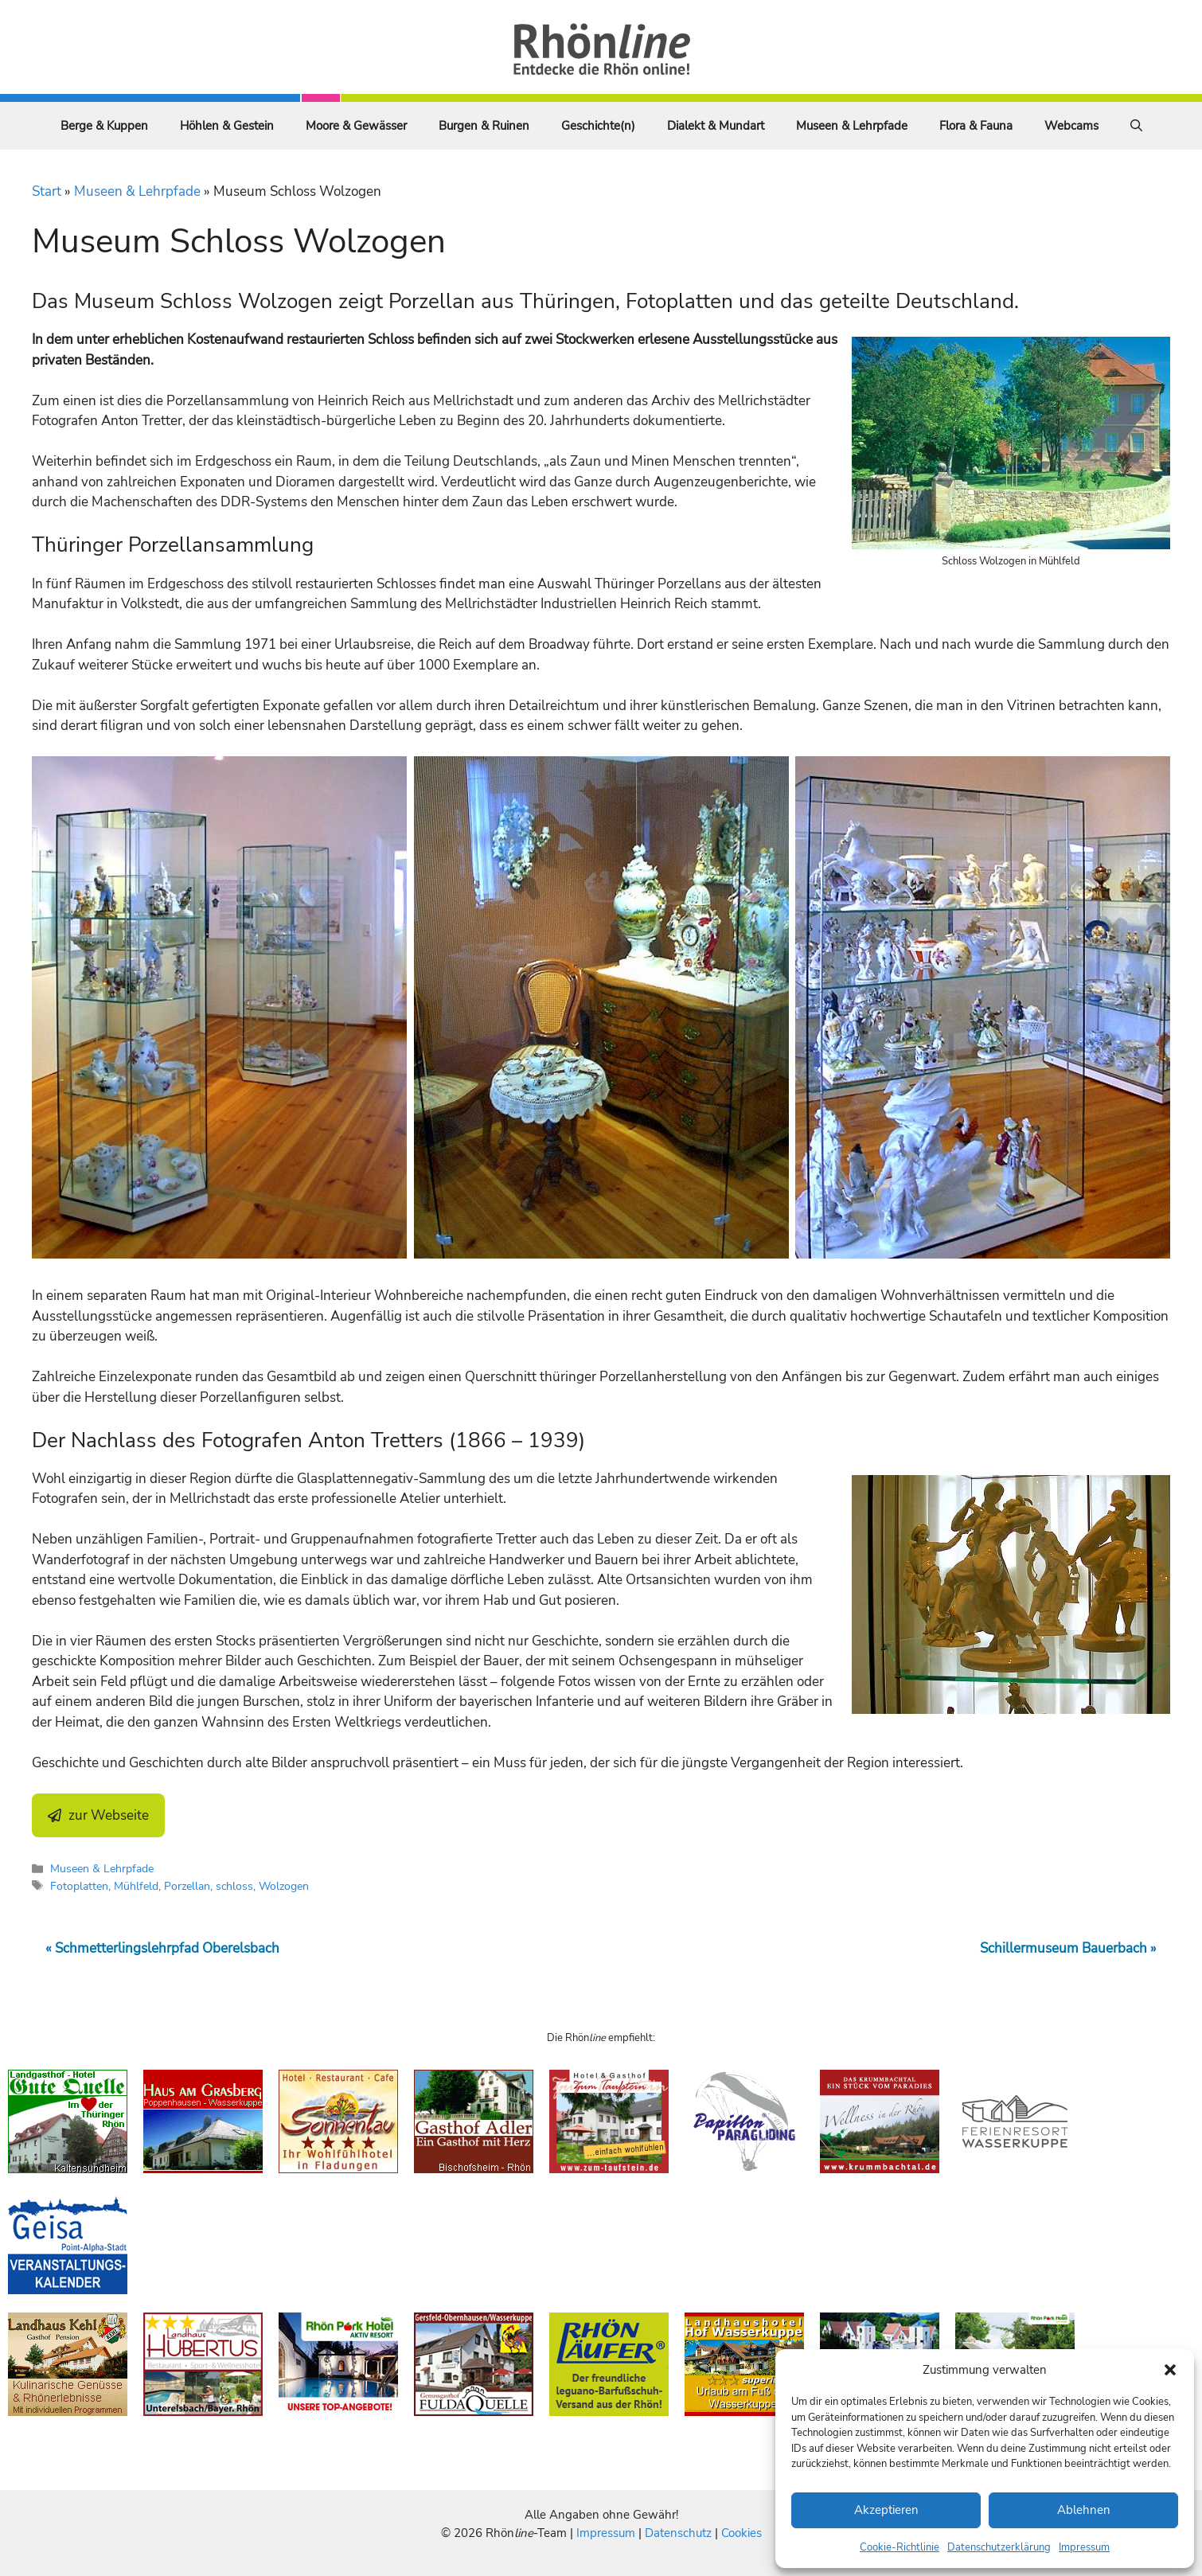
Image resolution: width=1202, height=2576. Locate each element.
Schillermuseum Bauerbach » (1068, 1948)
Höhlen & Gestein (227, 126)
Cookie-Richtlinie (899, 2547)
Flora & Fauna (976, 126)
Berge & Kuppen (104, 126)
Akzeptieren (886, 2510)
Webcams (1071, 126)
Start (46, 191)
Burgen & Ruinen (484, 126)
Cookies (741, 2533)
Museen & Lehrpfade (851, 126)
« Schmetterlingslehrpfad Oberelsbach (162, 1948)
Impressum (1084, 2547)
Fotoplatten (79, 1886)
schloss (234, 1886)
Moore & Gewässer (356, 126)
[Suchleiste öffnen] (1136, 126)
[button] (1170, 2370)
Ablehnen (1083, 2510)
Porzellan (187, 1886)
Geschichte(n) (598, 126)
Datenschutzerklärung (999, 2547)
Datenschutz (678, 2533)
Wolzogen (284, 1886)
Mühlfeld (136, 1886)
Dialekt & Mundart (715, 126)
